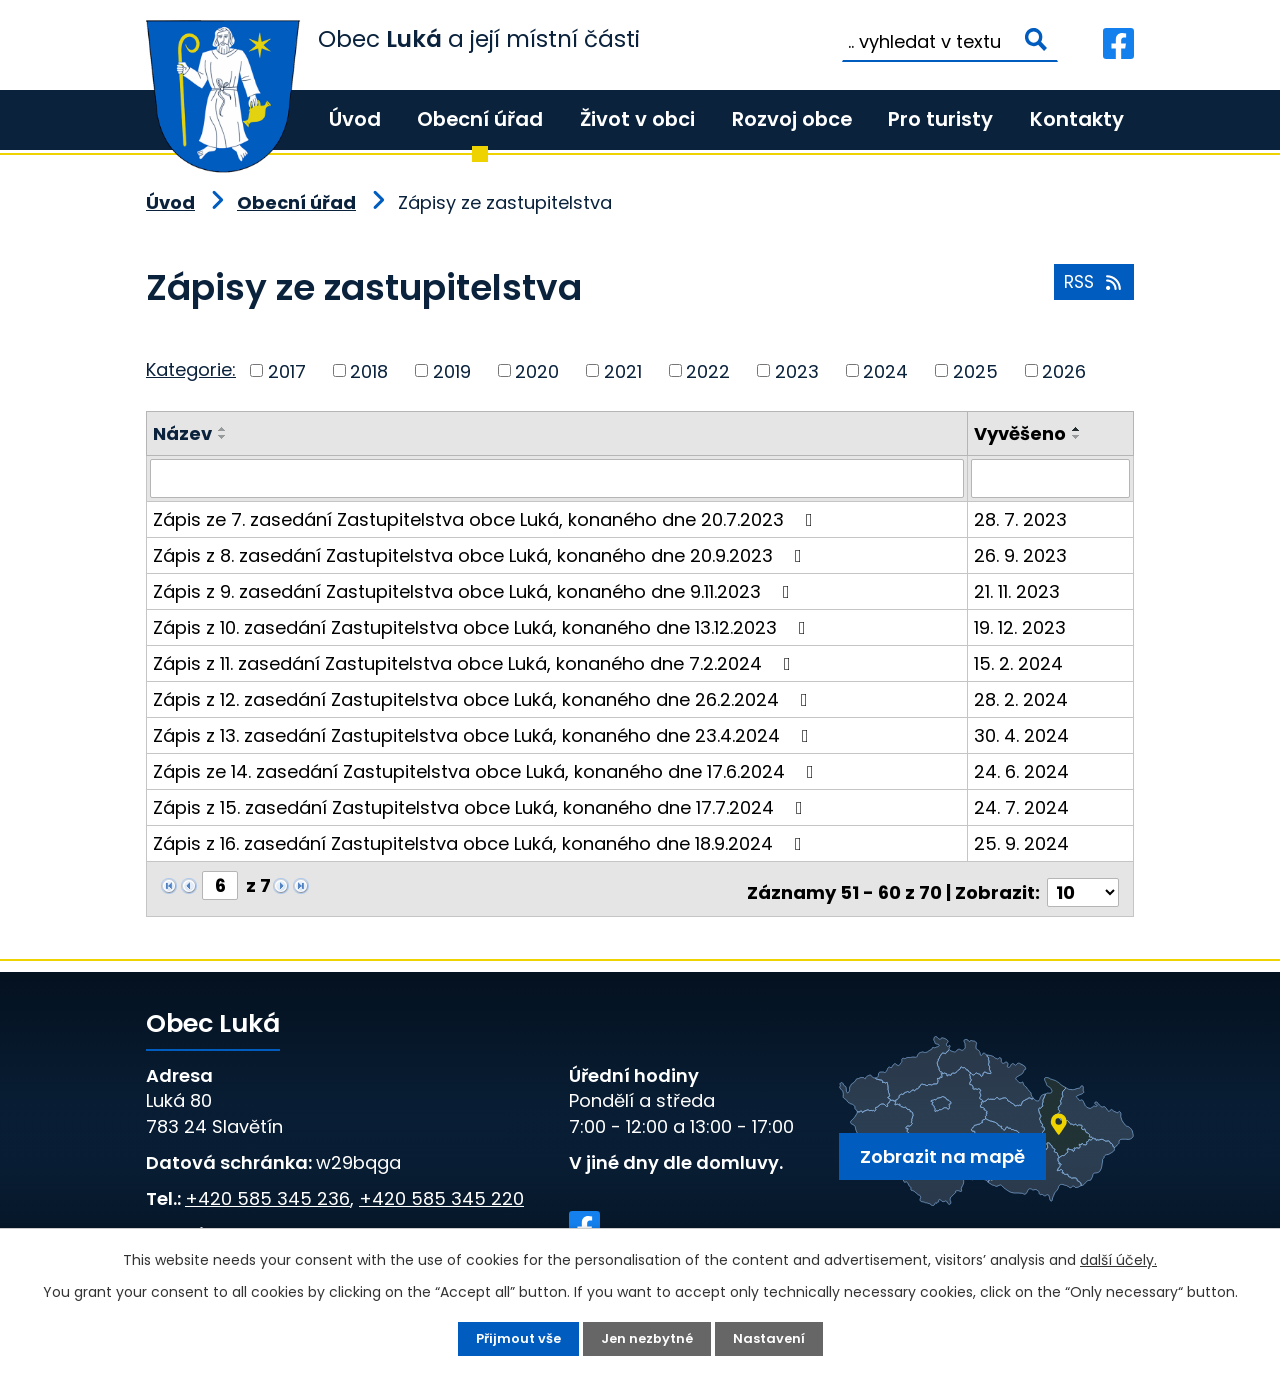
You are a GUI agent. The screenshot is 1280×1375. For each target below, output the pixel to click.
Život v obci (637, 119)
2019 (452, 370)
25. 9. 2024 (1023, 842)
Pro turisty (940, 119)
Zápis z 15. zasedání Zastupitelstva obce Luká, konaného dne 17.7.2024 (482, 806)
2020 (537, 370)
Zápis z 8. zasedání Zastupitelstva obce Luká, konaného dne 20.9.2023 (481, 554)
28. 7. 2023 (1022, 518)
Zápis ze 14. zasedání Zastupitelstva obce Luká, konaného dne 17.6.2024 (487, 770)
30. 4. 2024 (1023, 734)
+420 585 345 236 (267, 1190)
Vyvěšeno (1022, 433)
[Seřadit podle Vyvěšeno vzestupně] (1079, 429)
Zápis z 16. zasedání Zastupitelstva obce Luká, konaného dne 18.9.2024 (481, 842)
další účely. (1118, 1258)
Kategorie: (191, 369)
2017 (287, 370)
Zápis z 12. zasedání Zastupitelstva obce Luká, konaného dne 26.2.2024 (484, 698)
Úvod (355, 119)
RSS (1091, 288)
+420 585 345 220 (441, 1190)
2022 (708, 370)
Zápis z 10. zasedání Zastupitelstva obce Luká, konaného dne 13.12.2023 (483, 626)
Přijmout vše (513, 1338)
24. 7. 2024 (1023, 806)
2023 (797, 370)
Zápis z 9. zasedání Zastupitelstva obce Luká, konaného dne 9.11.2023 (475, 590)
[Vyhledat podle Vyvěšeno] (1051, 478)
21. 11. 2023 (1019, 590)
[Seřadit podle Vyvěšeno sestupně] (1079, 437)
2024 (885, 370)
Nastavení (774, 1338)
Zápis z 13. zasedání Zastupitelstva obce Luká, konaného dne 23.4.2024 (485, 734)
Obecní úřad (480, 119)
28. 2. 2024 (1023, 698)
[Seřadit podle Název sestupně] (223, 437)
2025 (975, 370)
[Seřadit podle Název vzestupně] (223, 429)
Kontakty (1077, 119)
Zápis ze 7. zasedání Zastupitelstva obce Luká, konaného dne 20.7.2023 (487, 518)
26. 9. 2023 (1022, 554)
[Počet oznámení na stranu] (1083, 884)
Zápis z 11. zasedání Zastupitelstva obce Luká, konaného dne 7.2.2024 (476, 662)
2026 (1064, 370)
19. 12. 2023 (1022, 626)
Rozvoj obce (792, 119)
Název (182, 433)
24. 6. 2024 (1023, 770)
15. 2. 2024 (1020, 662)
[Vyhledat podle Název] (558, 478)
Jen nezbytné (648, 1338)
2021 (623, 370)
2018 (369, 370)
